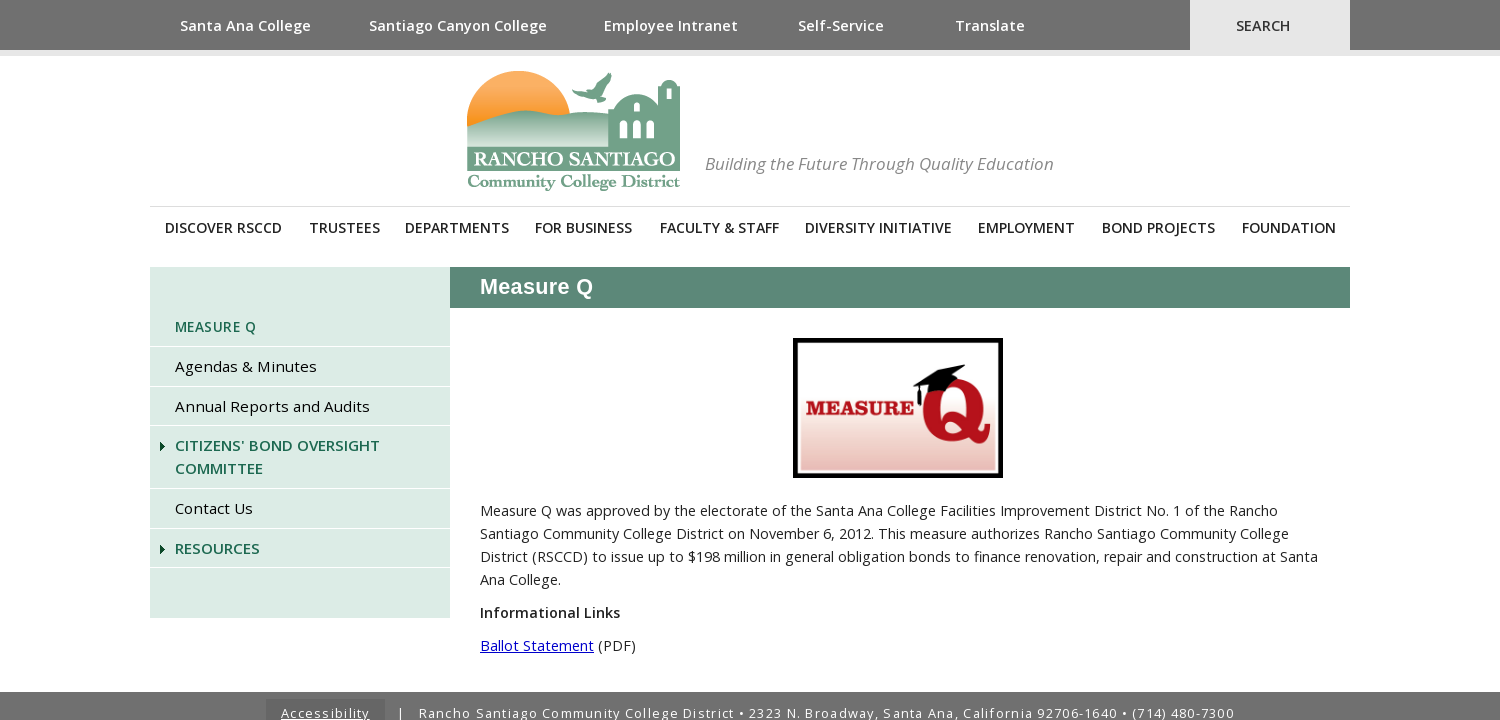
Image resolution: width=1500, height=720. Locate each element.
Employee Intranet (671, 25)
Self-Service (841, 25)
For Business (583, 227)
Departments (457, 227)
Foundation (1289, 227)
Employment (1026, 227)
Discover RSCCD (223, 227)
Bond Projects (1158, 227)
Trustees (344, 227)
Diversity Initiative (878, 227)
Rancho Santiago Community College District (573, 131)
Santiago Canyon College (458, 25)
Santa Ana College (245, 25)
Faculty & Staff (719, 227)
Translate (990, 25)
